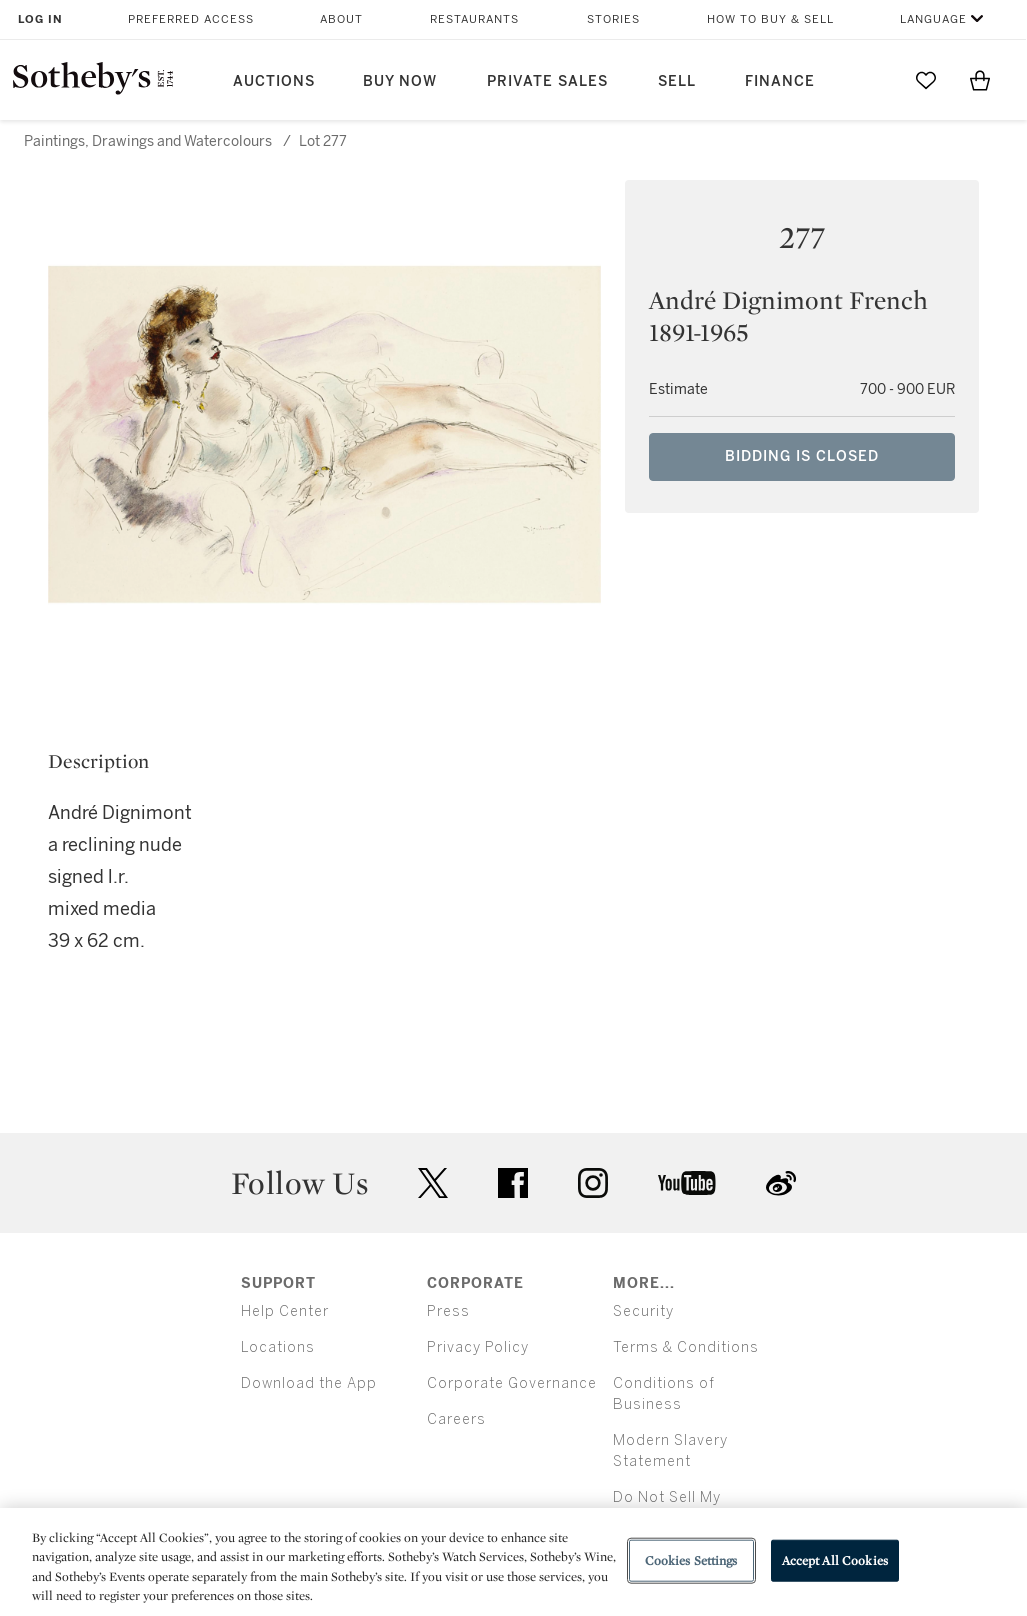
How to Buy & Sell (770, 19)
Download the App (309, 1383)
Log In (40, 19)
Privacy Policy (478, 1347)
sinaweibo (781, 1183)
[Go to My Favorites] (926, 80)
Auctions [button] (274, 81)
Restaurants (474, 19)
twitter (433, 1183)
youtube (687, 1183)
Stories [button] (613, 19)
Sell (677, 81)
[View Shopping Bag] (980, 80)
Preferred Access (191, 19)
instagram (593, 1183)
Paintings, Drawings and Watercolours (148, 141)
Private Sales (547, 81)
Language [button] (933, 19)
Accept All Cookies (835, 1560)
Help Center (285, 1311)
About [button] (341, 19)
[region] (513, 1562)
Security (643, 1311)
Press (448, 1311)
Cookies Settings (691, 1560)
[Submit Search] (872, 80)
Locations (278, 1347)
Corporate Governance (512, 1383)
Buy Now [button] (400, 81)
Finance (780, 81)
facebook (513, 1183)
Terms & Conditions (686, 1347)
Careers (456, 1419)
